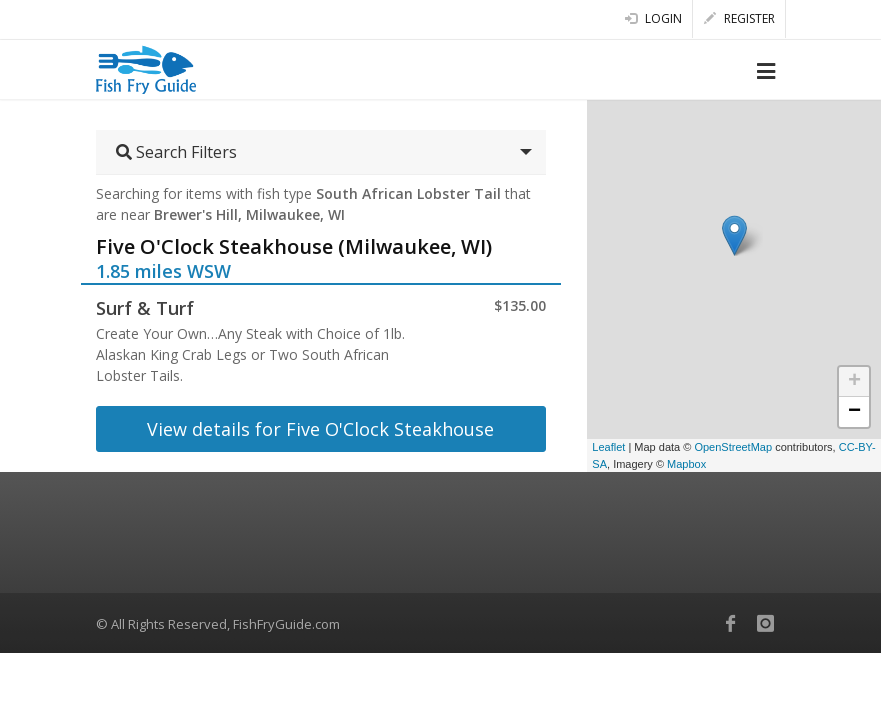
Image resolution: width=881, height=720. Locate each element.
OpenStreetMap (733, 447)
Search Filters (176, 152)
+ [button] (854, 382)
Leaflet (608, 447)
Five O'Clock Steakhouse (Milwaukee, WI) (294, 246)
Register (739, 18)
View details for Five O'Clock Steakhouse (320, 429)
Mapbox (686, 464)
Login (653, 18)
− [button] (854, 412)
